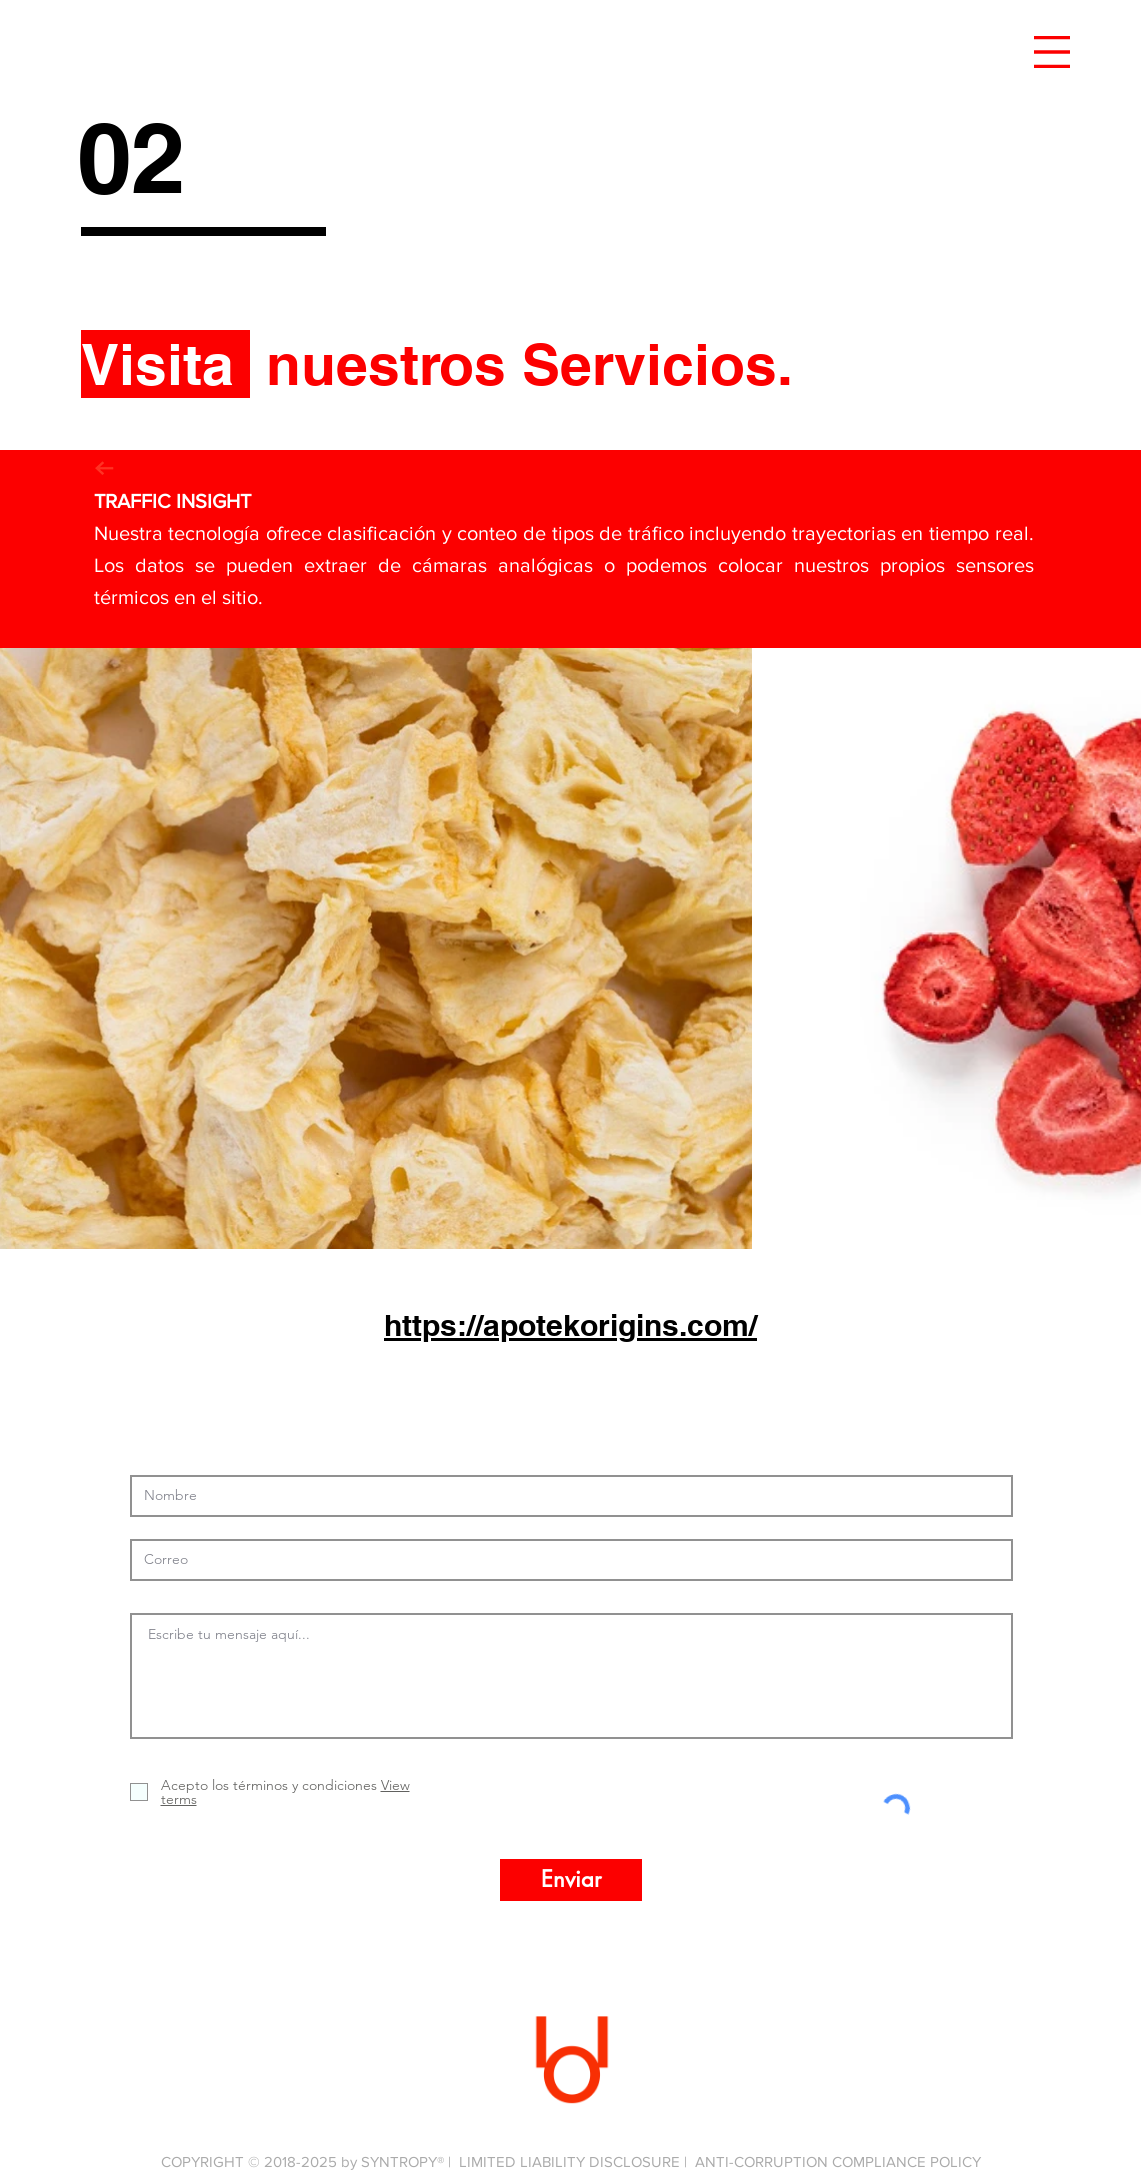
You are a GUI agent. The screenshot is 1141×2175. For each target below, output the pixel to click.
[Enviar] (571, 1880)
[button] (1052, 52)
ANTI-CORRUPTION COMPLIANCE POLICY (838, 2161)
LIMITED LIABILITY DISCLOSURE (569, 2161)
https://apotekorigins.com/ (570, 1325)
